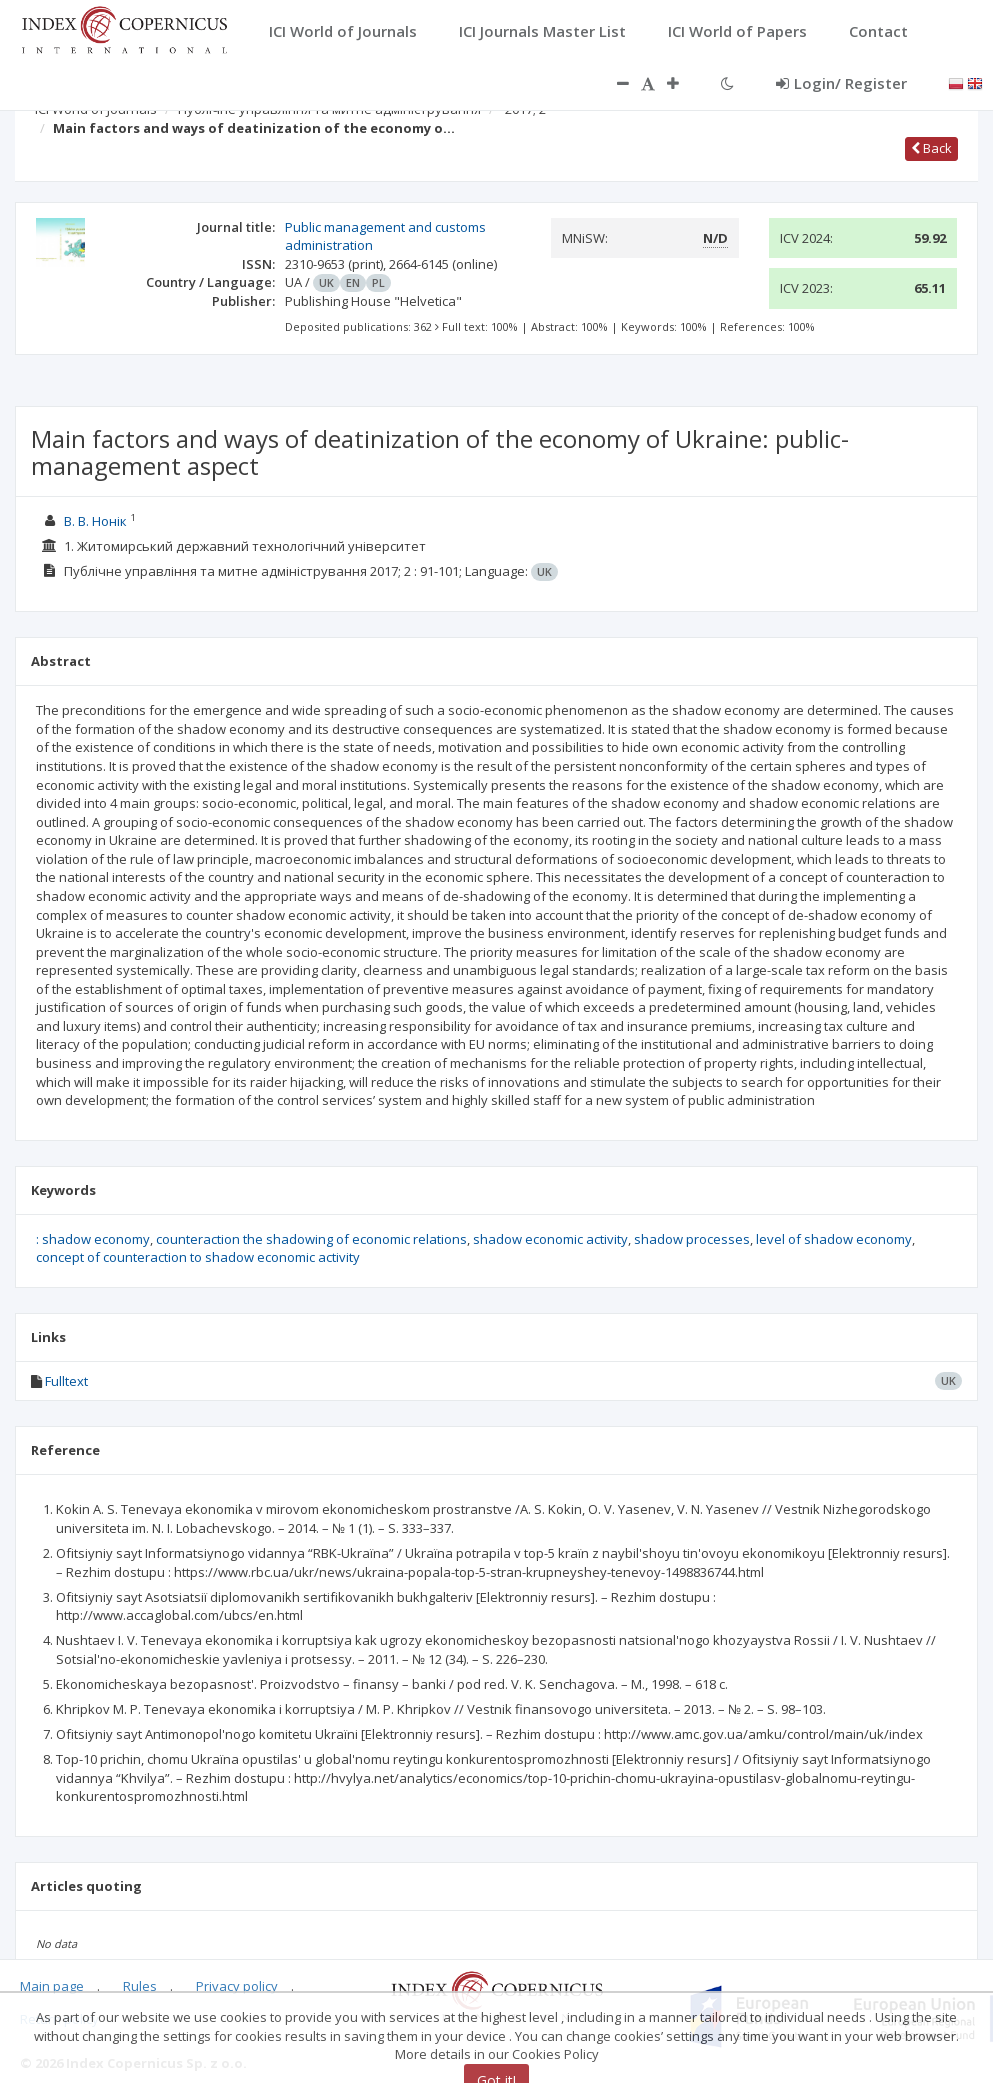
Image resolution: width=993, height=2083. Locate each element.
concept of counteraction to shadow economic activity (198, 1257)
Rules (140, 1986)
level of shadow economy (834, 1239)
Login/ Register (841, 83)
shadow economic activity (550, 1239)
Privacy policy (237, 1986)
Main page (52, 1986)
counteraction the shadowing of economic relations (311, 1239)
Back (931, 148)
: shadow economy (93, 1239)
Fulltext (66, 1381)
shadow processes (692, 1239)
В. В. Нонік (95, 521)
